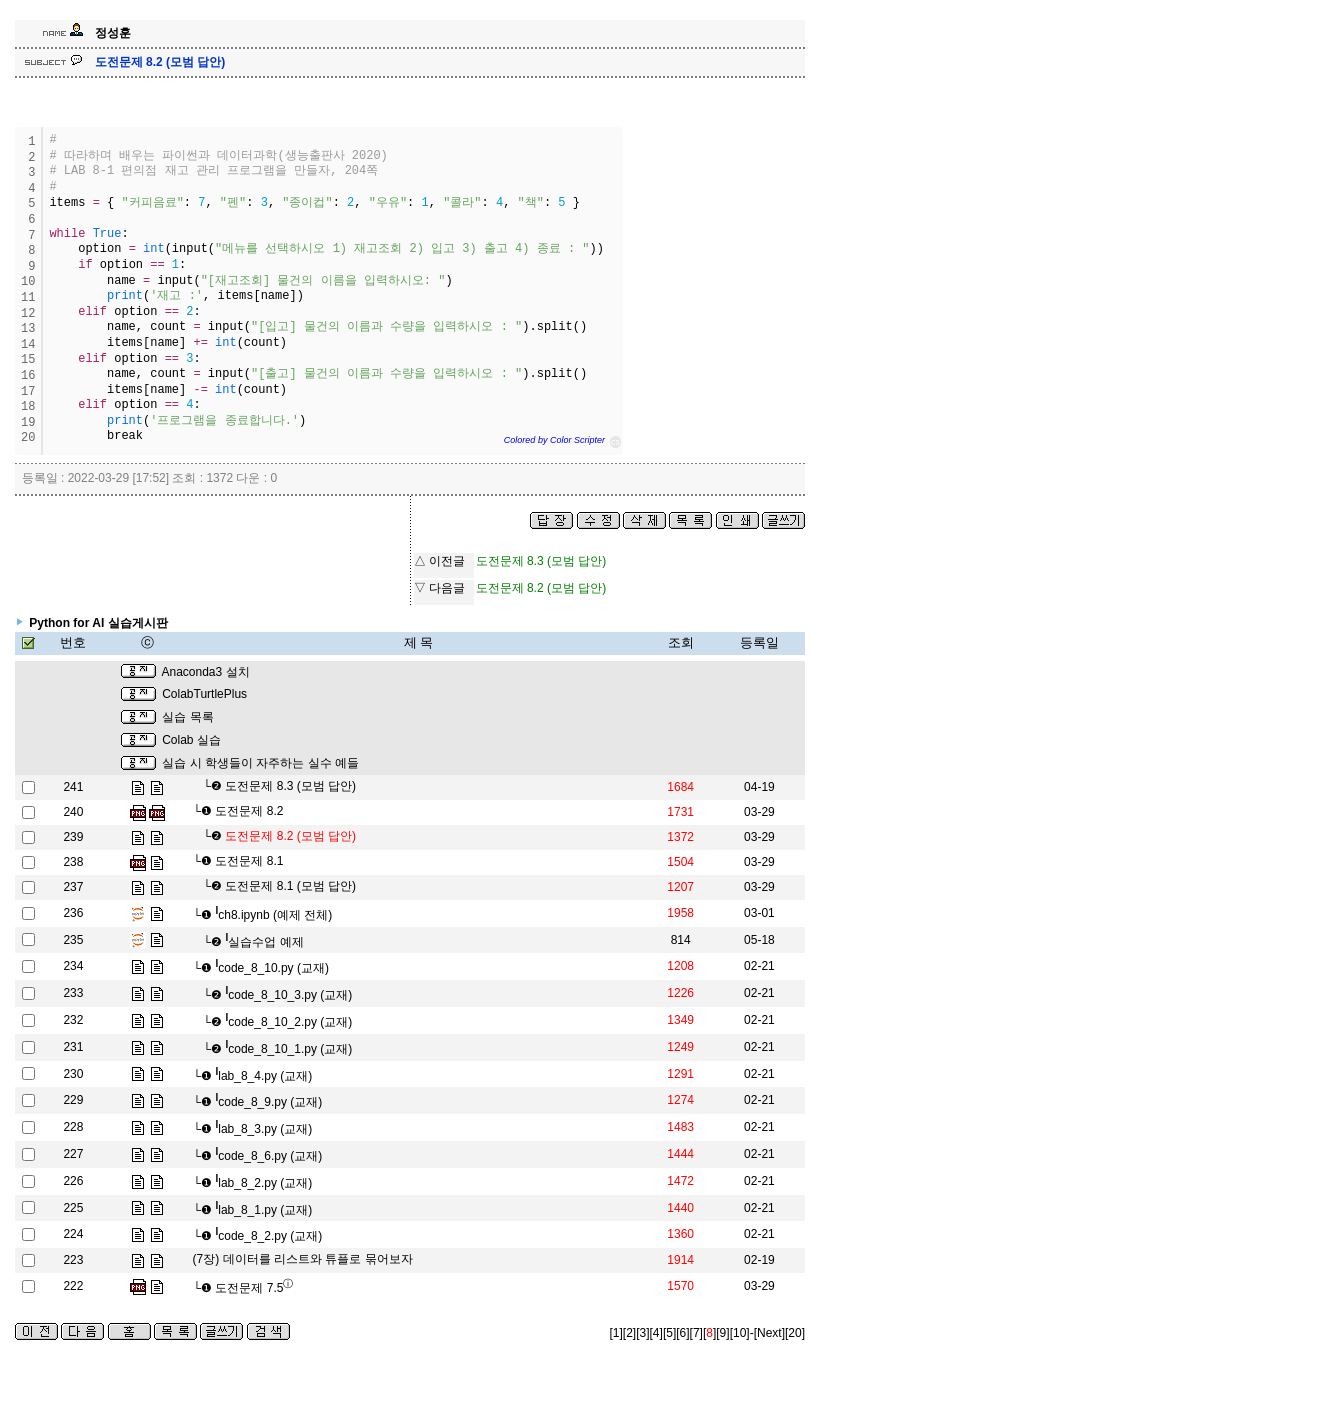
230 (73, 1074)
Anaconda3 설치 (206, 672)
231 (73, 1047)
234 (73, 966)
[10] (740, 1333)
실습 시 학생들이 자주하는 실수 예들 (260, 763)
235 (73, 940)
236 (73, 913)
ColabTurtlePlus (204, 694)
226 (73, 1181)
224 (73, 1234)
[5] (669, 1333)
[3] (642, 1333)
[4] (656, 1333)
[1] (616, 1333)
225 (73, 1208)
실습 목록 (187, 717)
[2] (629, 1333)
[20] (795, 1333)
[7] (696, 1333)
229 (73, 1100)
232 (73, 1020)
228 (73, 1127)
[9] (722, 1333)
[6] (682, 1333)
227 (73, 1154)
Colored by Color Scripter (554, 440)
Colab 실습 (191, 740)
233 (73, 993)
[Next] (769, 1333)
